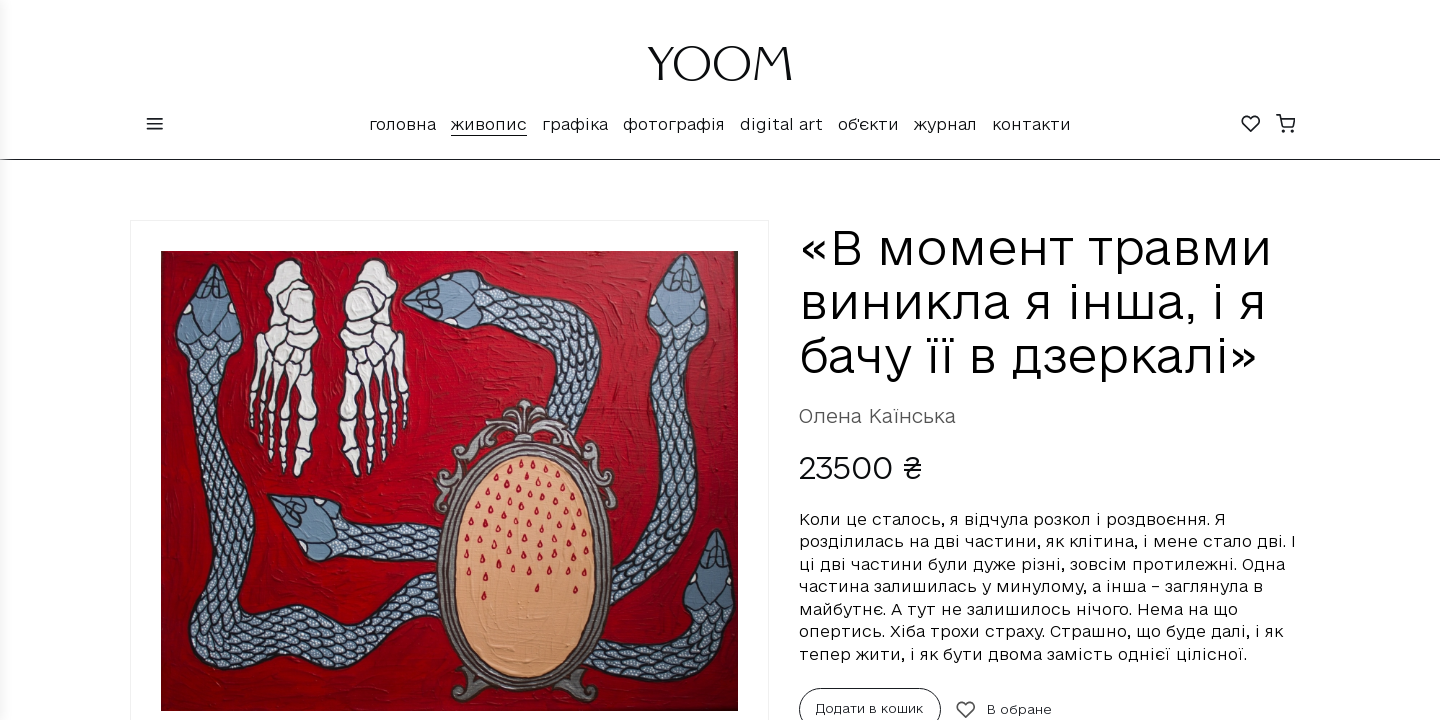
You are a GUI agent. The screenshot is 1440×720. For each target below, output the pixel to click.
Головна (402, 124)
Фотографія (674, 124)
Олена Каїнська (877, 416)
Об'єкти (868, 124)
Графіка (575, 124)
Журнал (945, 124)
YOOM (720, 72)
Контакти (1031, 124)
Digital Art (781, 124)
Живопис (489, 124)
